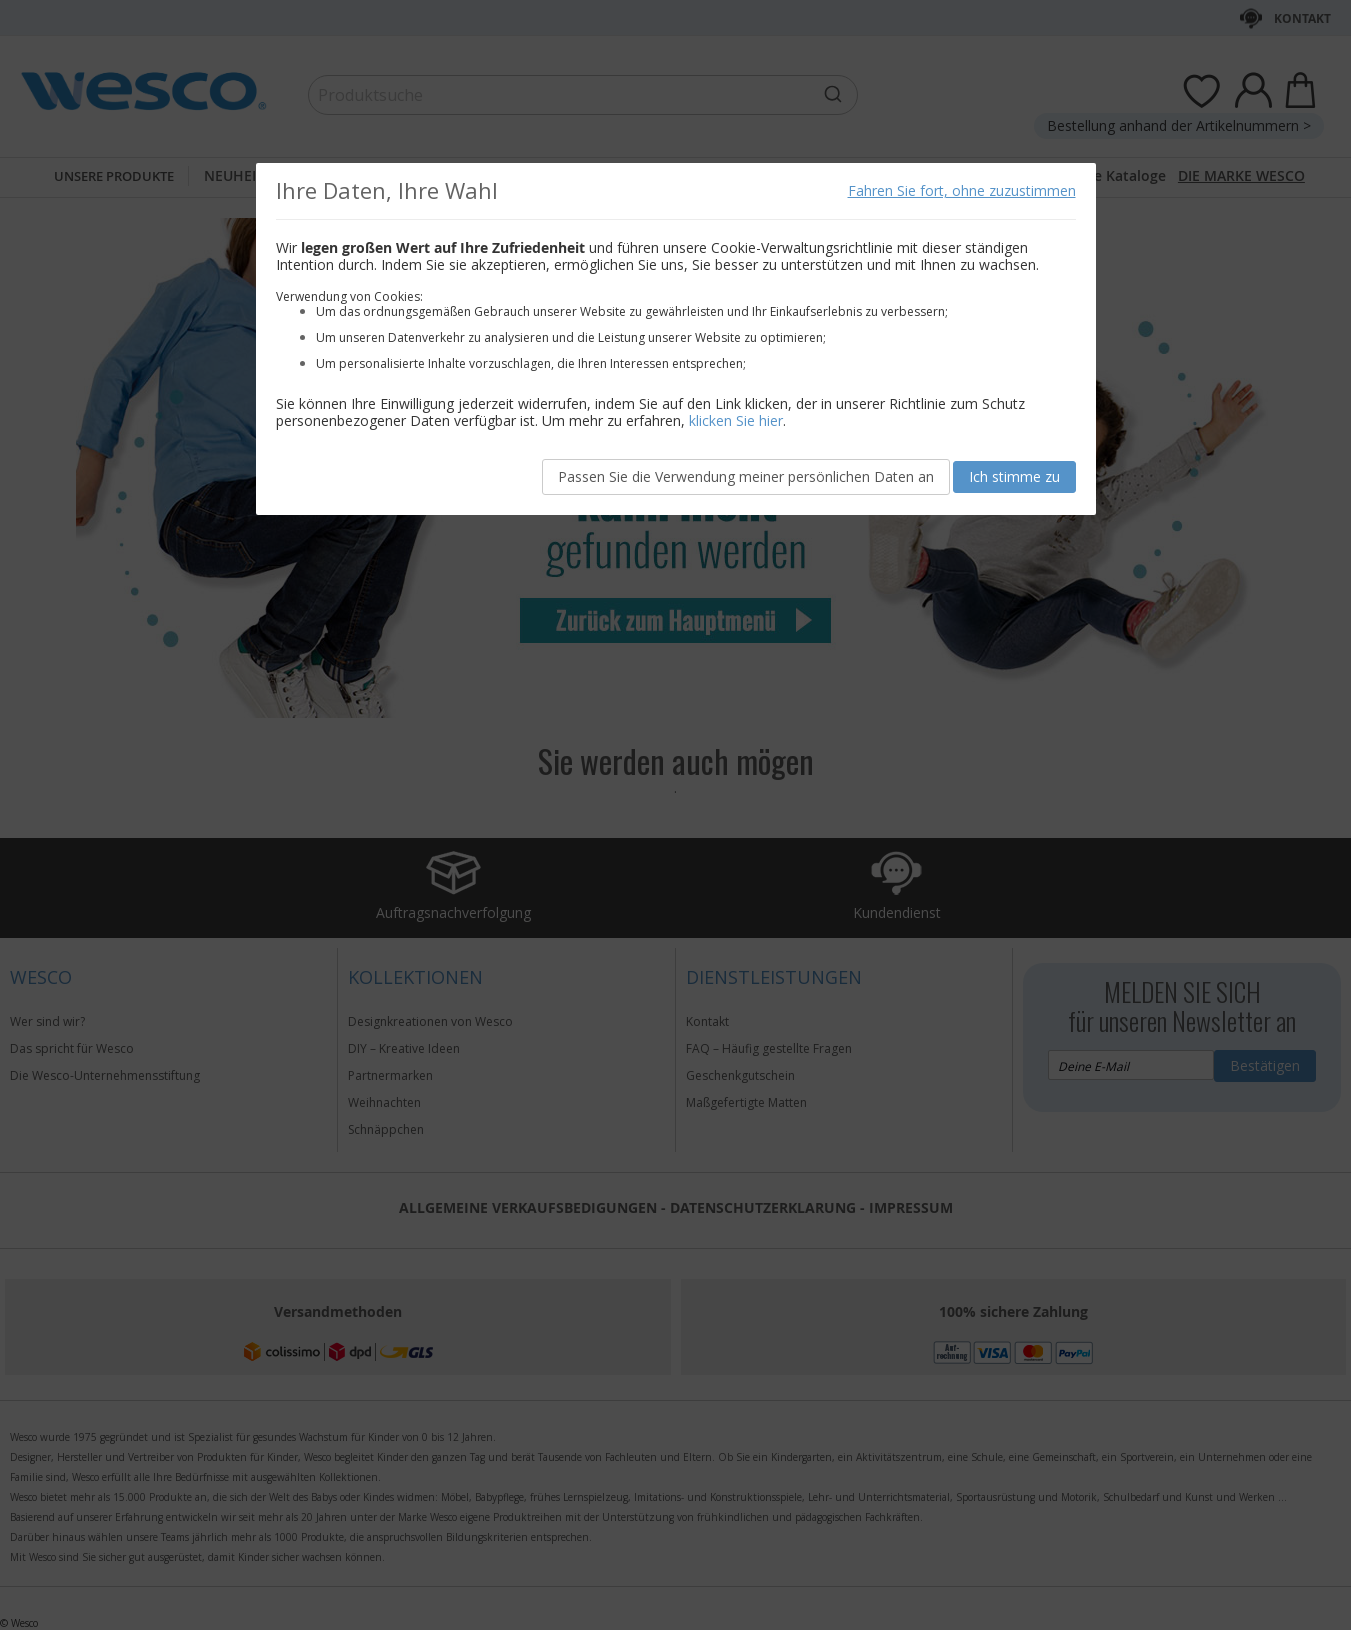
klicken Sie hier (736, 420)
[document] (676, 339)
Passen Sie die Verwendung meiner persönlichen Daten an (746, 476)
